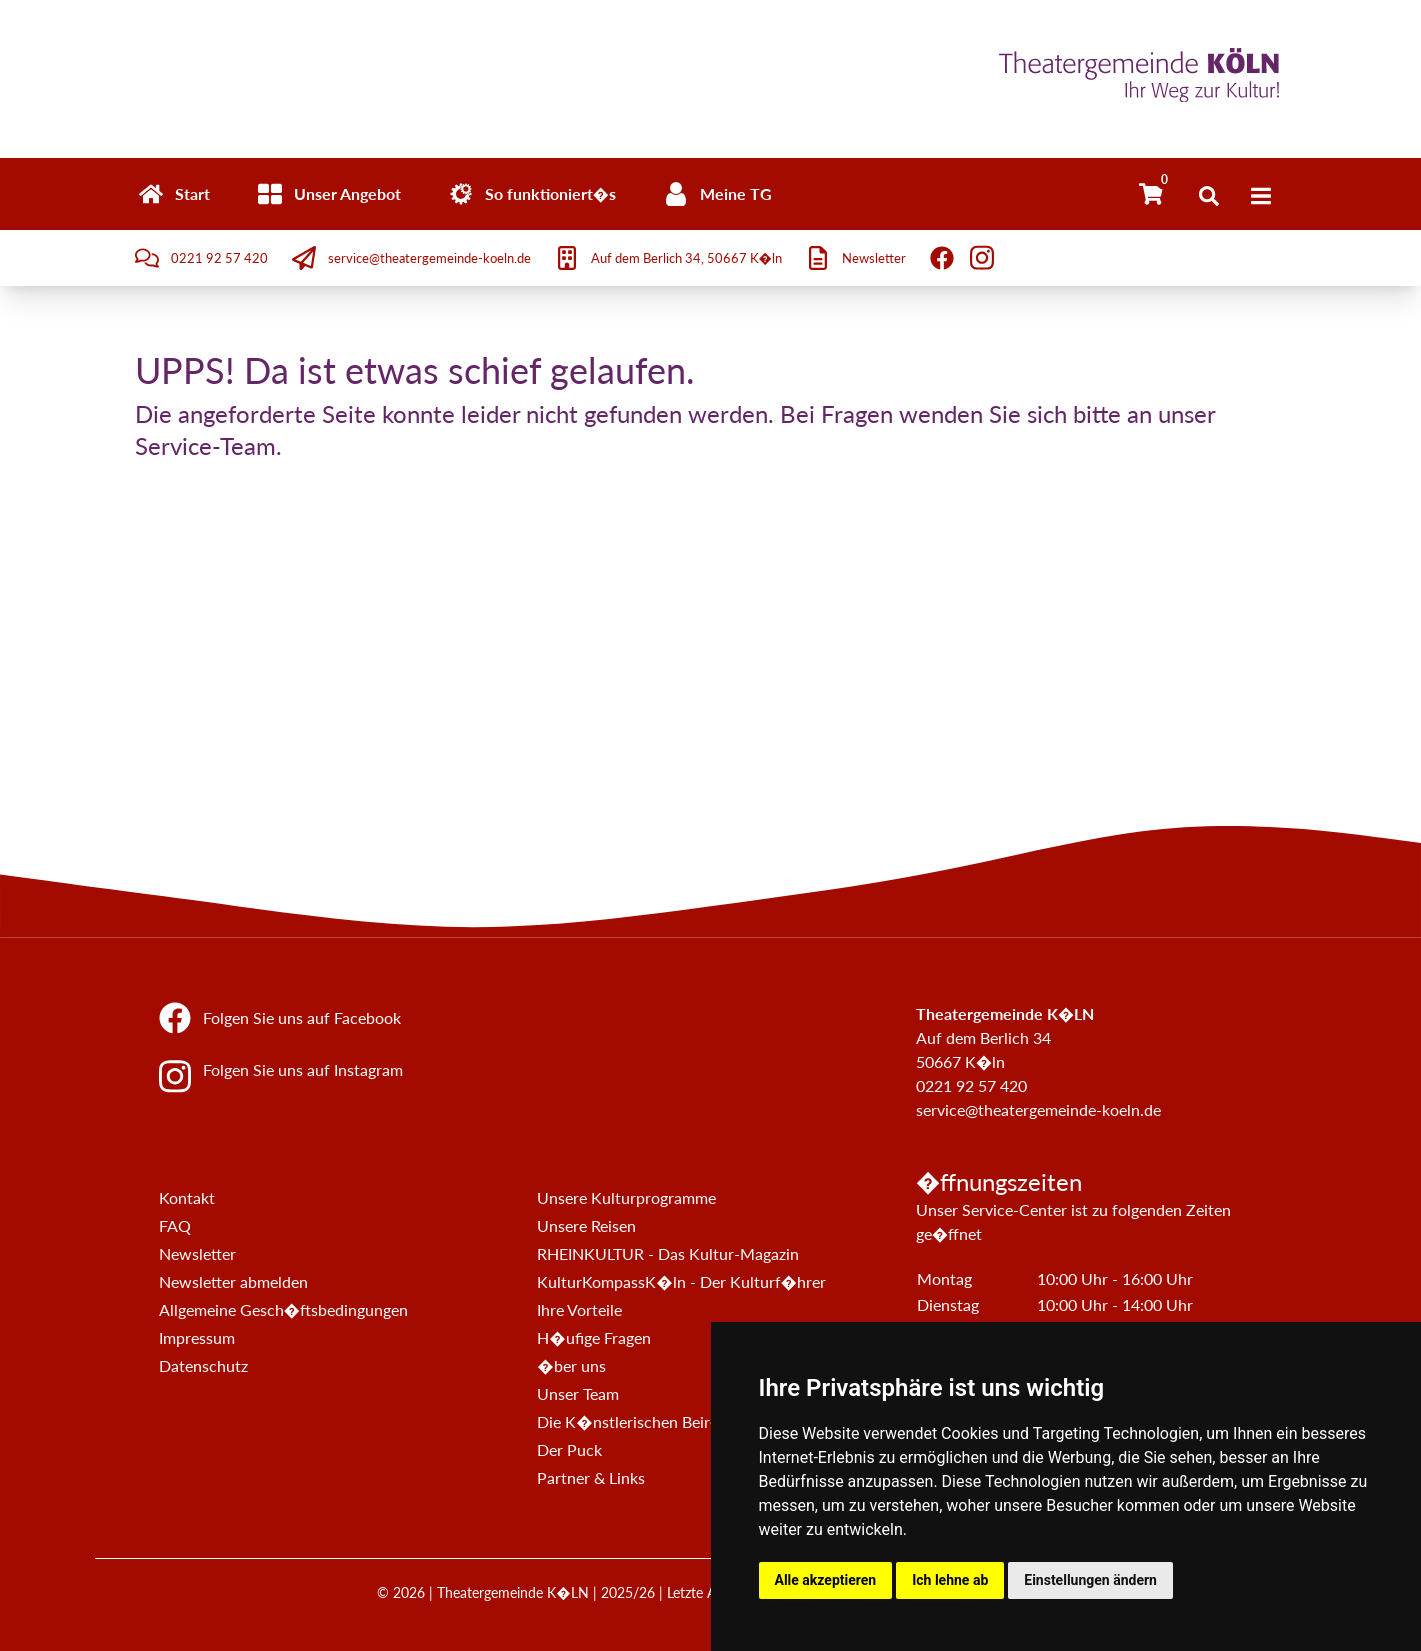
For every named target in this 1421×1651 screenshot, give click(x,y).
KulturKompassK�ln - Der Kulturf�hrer (681, 1281)
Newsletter (197, 1253)
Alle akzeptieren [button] (826, 1580)
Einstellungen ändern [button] (1090, 1580)
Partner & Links (591, 1477)
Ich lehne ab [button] (950, 1580)
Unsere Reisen (586, 1225)
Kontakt (187, 1197)
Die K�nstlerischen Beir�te (638, 1421)
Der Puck (569, 1449)
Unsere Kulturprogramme (626, 1197)
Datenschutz (203, 1365)
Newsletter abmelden (233, 1281)
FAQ (175, 1225)
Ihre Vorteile (579, 1309)
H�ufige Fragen (593, 1337)
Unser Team (578, 1393)
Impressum (197, 1337)
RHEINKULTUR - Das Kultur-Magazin (668, 1253)
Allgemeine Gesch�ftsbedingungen (283, 1309)
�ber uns (571, 1365)
